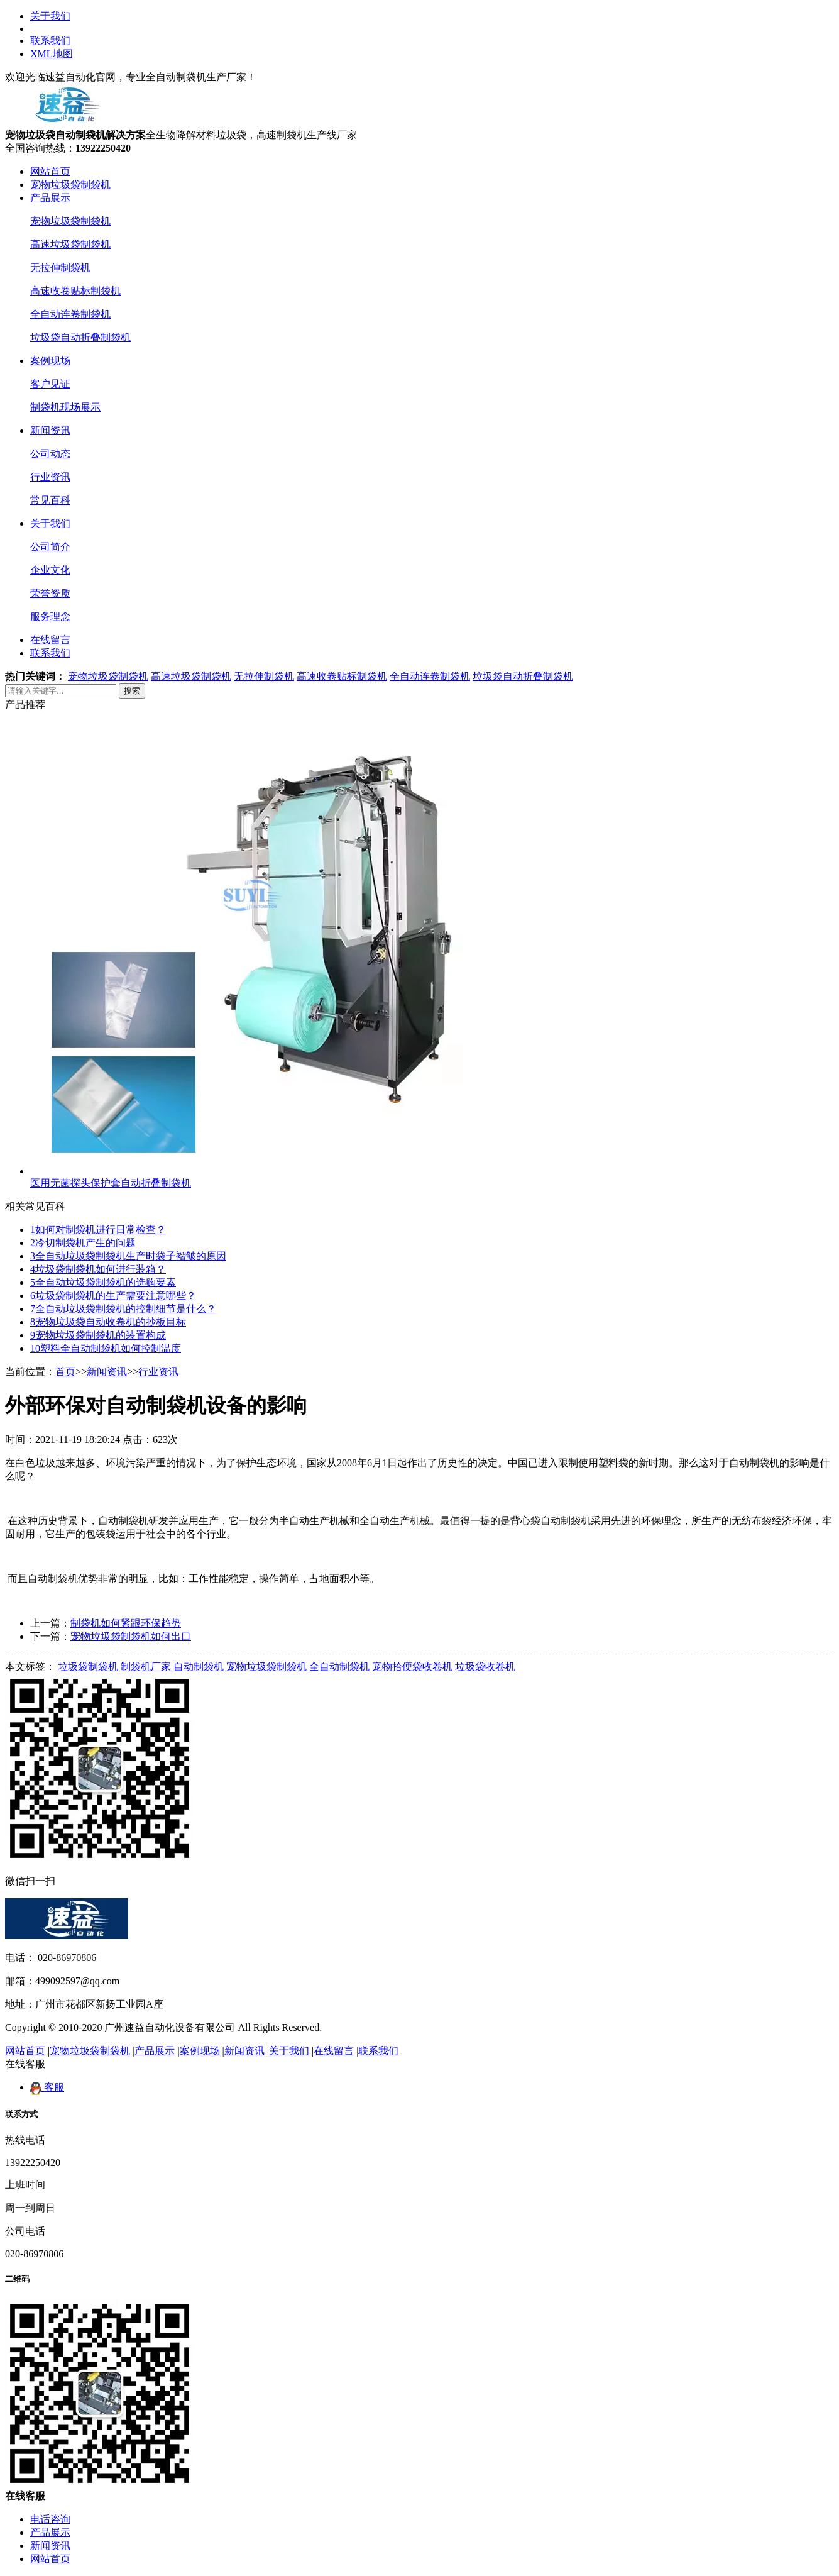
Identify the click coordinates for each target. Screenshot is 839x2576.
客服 (47, 2087)
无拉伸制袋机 (60, 267)
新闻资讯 (50, 430)
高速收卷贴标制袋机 (75, 290)
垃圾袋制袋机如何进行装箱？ (98, 1269)
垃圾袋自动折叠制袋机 (80, 337)
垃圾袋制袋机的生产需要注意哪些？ (113, 1295)
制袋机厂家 (146, 1666)
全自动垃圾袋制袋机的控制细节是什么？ (123, 1308)
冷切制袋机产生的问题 (83, 1242)
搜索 (132, 690)
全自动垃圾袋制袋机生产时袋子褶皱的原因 (128, 1256)
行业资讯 (50, 477)
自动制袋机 (198, 1666)
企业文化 (50, 570)
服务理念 (50, 616)
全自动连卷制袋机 (70, 314)
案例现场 (50, 360)
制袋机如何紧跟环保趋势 (125, 1623)
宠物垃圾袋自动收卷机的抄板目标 (108, 1322)
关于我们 (50, 16)
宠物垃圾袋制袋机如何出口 (130, 1636)
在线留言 (50, 639)
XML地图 (51, 53)
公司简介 (50, 546)
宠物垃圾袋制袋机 (70, 184)
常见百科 (50, 500)
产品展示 (50, 197)
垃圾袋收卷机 (485, 1666)
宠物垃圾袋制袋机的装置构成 (98, 1335)
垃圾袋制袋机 (88, 1666)
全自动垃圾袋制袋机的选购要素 (103, 1282)
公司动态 (50, 453)
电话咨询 (50, 2519)
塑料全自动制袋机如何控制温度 (105, 1348)
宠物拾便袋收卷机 (412, 1666)
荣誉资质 (50, 593)
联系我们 (50, 40)
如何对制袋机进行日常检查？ (98, 1229)
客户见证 (50, 384)
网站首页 (50, 171)
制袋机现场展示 (65, 407)
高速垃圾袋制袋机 (70, 244)
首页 (65, 1371)
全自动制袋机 (339, 1666)
